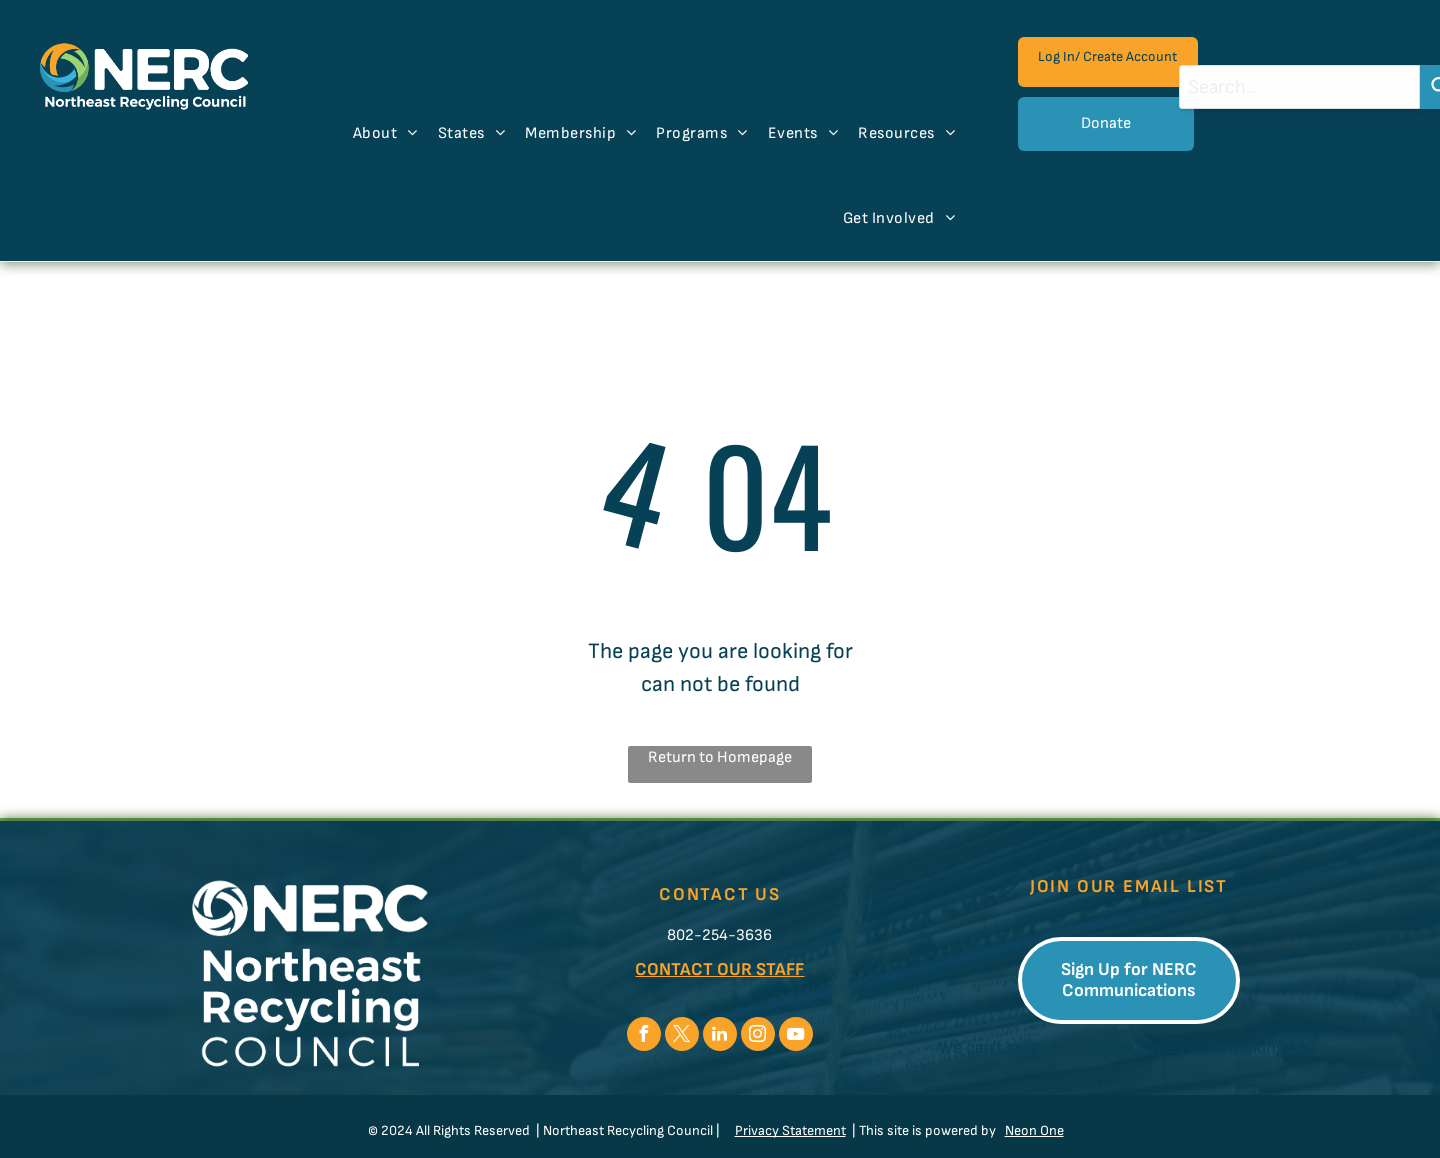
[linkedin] (720, 1036)
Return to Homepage (720, 757)
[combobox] (1299, 87)
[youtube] (796, 1036)
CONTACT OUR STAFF (719, 969)
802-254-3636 (719, 935)
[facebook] (644, 1036)
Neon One (1034, 1130)
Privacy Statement (790, 1130)
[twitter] (682, 1036)
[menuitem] (385, 134)
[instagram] (758, 1036)
